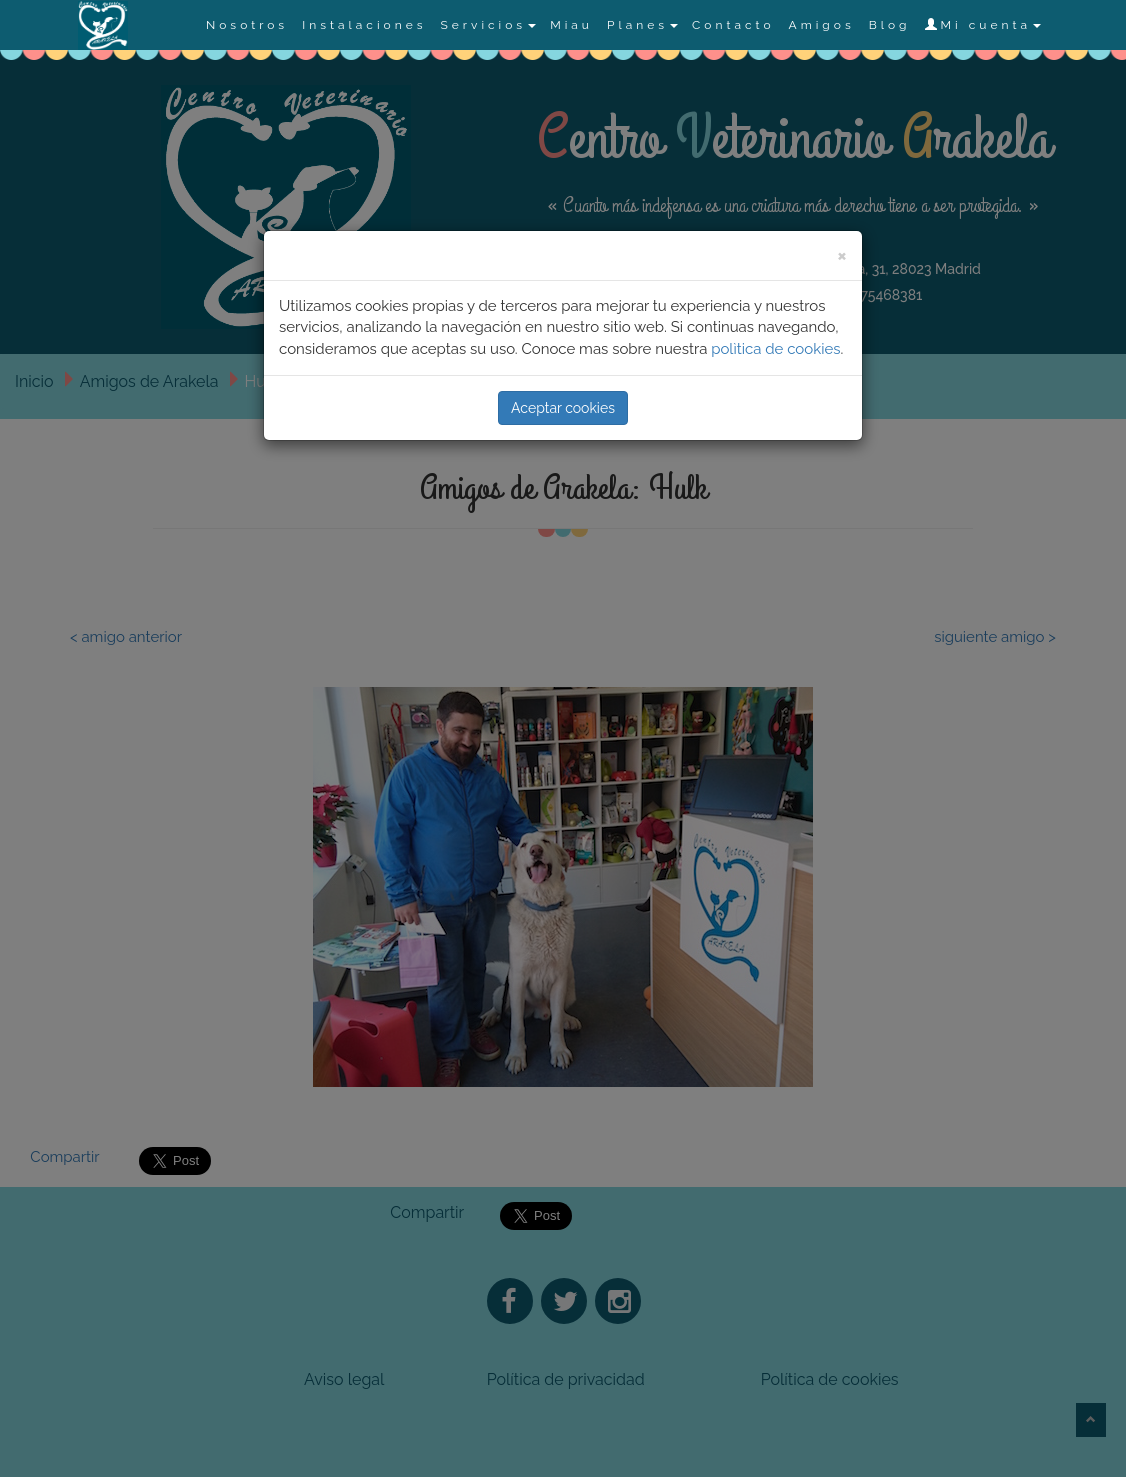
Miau (571, 25)
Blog (890, 25)
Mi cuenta (983, 25)
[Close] (842, 254)
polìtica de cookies (775, 349)
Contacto (733, 25)
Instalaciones (364, 25)
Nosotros (247, 25)
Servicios (488, 25)
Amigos (822, 25)
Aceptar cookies (563, 408)
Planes (642, 25)
